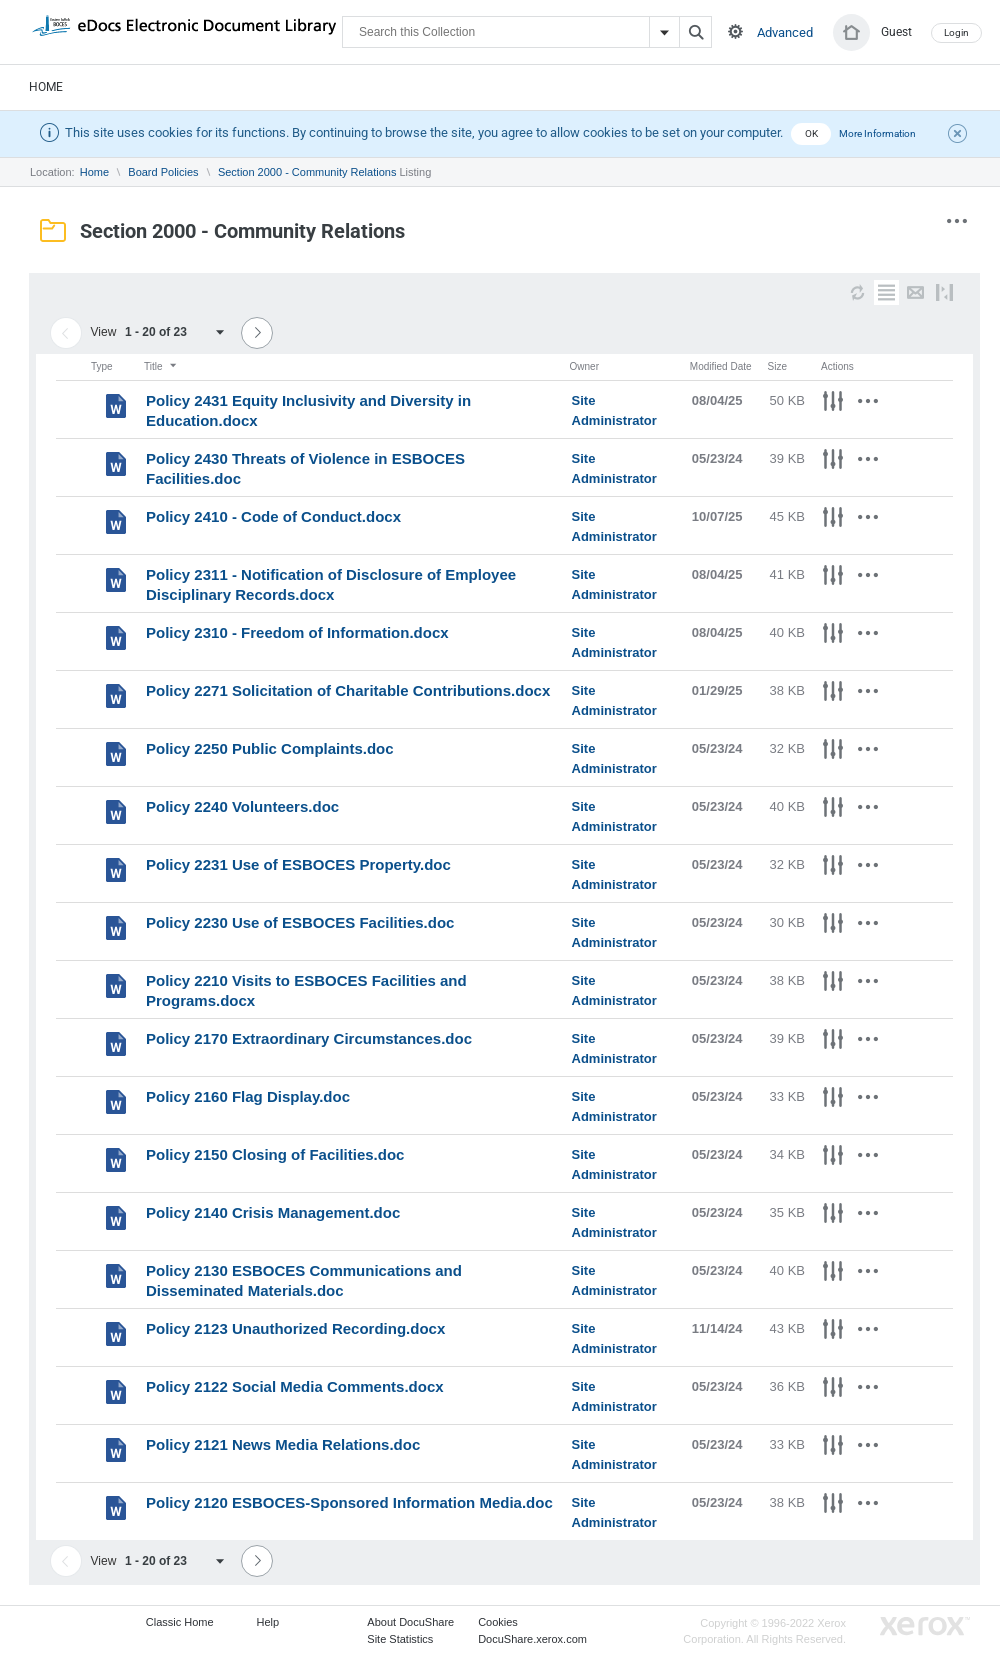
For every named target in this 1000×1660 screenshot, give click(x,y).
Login (956, 32)
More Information (877, 133)
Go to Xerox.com (925, 1626)
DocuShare (184, 31)
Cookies (498, 1622)
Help (268, 1622)
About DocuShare (410, 1622)
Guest (896, 32)
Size (777, 366)
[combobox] (181, 332)
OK (811, 133)
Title (161, 366)
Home (46, 87)
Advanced (785, 32)
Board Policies (163, 172)
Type (102, 366)
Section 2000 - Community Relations (307, 172)
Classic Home (180, 1622)
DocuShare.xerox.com (532, 1639)
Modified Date (721, 366)
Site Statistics (400, 1639)
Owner (584, 366)
